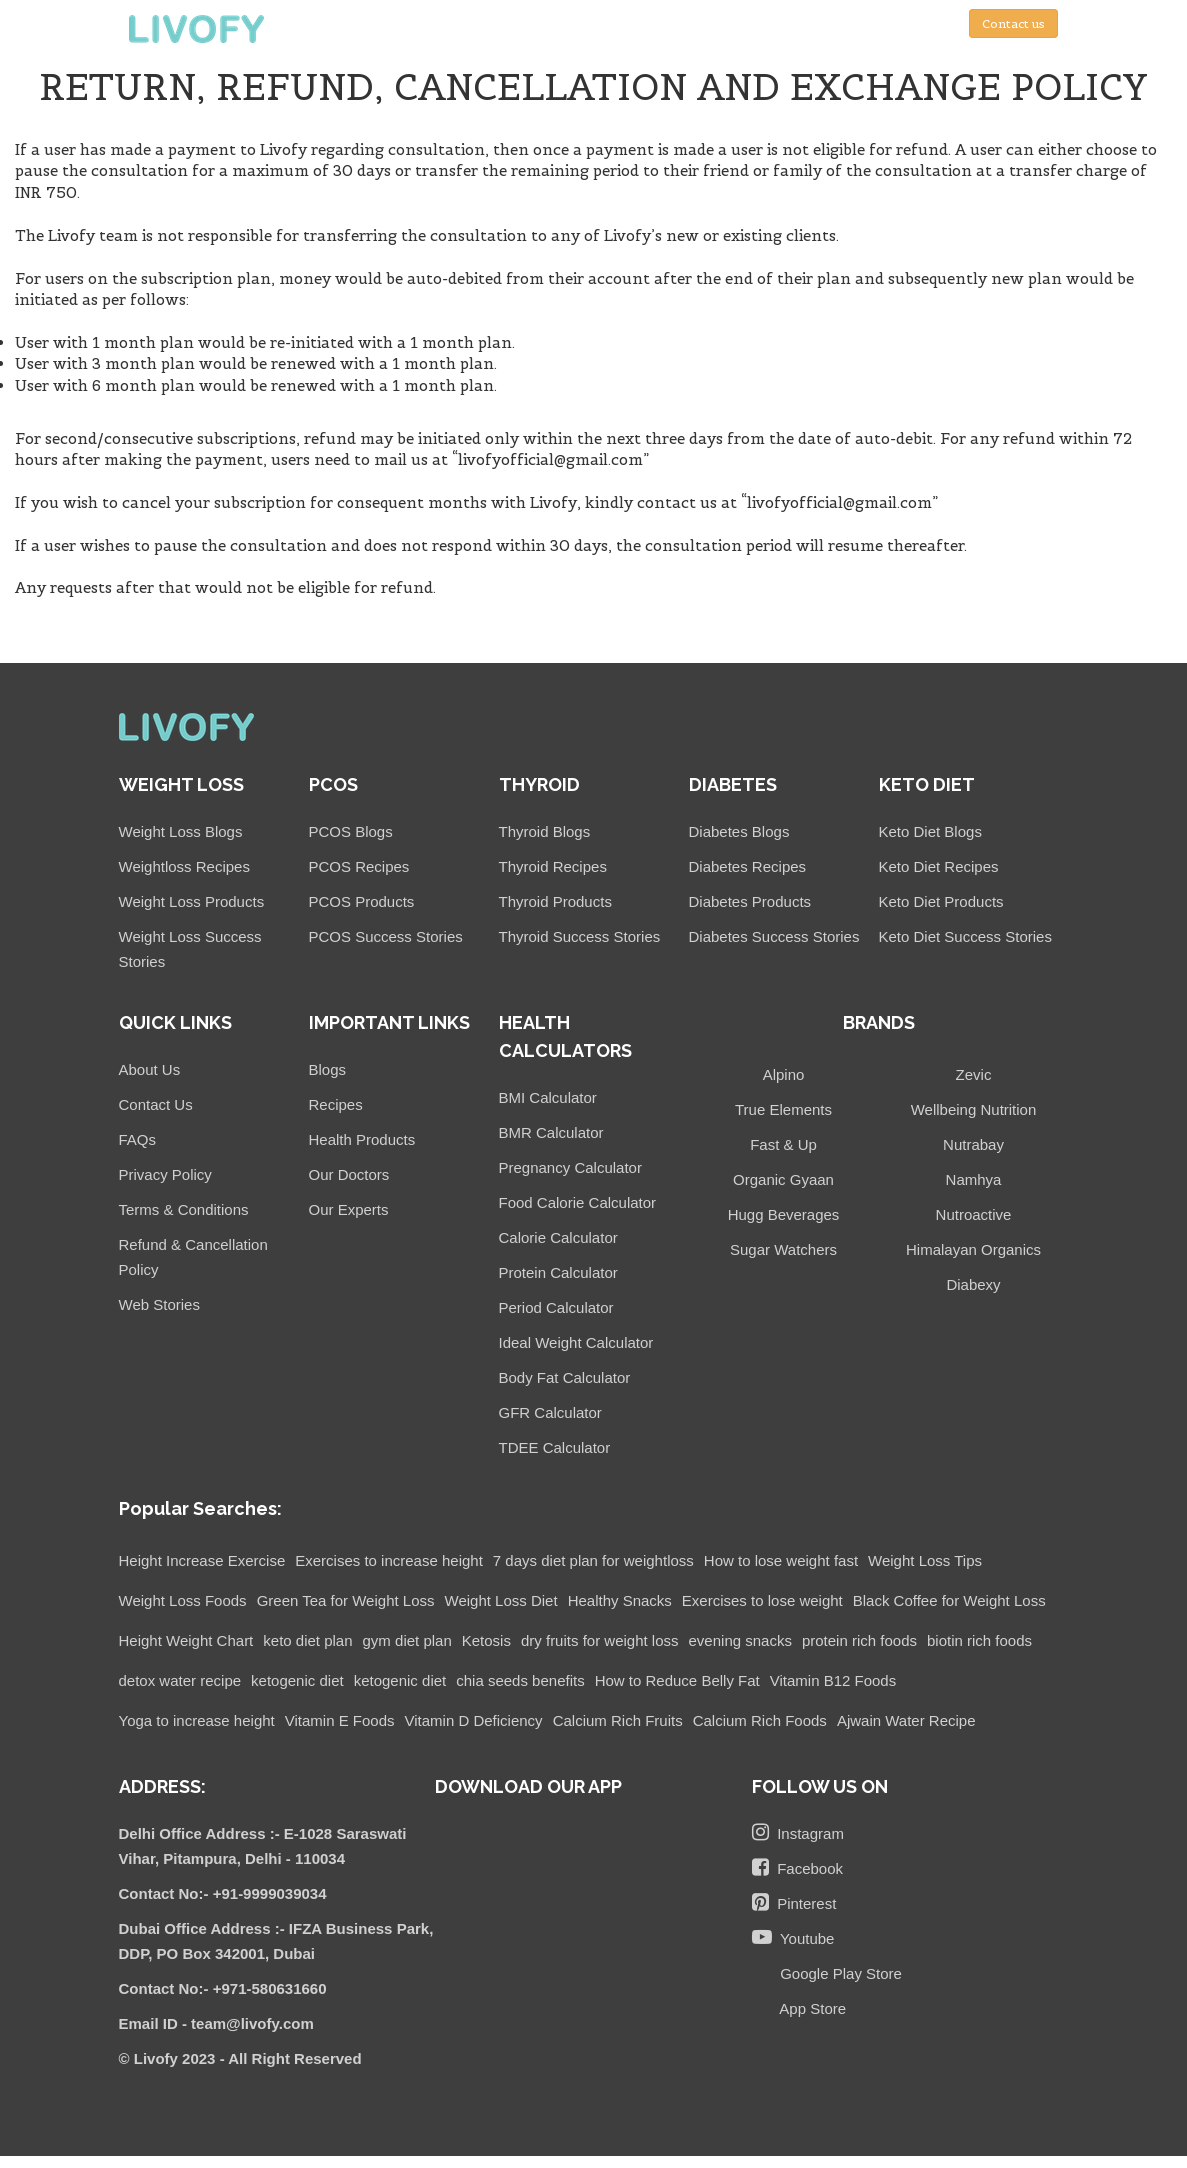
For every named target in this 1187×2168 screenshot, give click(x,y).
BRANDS (879, 1022)
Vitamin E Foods (340, 1720)
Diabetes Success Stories (774, 936)
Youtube (793, 1937)
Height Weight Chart (186, 1640)
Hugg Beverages (784, 1214)
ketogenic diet (297, 1680)
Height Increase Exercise (202, 1560)
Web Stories (159, 1304)
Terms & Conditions (184, 1209)
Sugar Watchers (783, 1249)
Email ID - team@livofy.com (216, 2023)
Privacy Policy (165, 1174)
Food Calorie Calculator (578, 1202)
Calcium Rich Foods (760, 1720)
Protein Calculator (558, 1272)
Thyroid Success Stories (580, 936)
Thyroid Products (555, 901)
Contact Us (156, 1104)
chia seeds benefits (520, 1680)
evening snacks (740, 1640)
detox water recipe (180, 1680)
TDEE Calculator (555, 1447)
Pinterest (794, 1902)
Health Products (362, 1139)
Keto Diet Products (941, 901)
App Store (809, 2008)
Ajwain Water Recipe (906, 1720)
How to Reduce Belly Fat (677, 1680)
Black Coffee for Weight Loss (949, 1600)
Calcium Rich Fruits (618, 1720)
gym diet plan (407, 1640)
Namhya (974, 1179)
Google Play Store (837, 1973)
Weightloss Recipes (184, 866)
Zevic (974, 1074)
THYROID (539, 784)
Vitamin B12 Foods (833, 1680)
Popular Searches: (200, 1508)
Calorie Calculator (558, 1237)
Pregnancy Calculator (570, 1167)
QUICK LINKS (175, 1022)
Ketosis (486, 1640)
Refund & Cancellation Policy (193, 1257)
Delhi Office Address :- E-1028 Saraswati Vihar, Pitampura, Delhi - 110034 (263, 1846)
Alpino (784, 1074)
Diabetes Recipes (748, 866)
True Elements (783, 1109)
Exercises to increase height (389, 1560)
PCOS (333, 784)
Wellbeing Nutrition (974, 1109)
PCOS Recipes (359, 866)
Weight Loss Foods (183, 1600)
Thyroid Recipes (553, 866)
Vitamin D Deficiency (474, 1720)
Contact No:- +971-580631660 (223, 1988)
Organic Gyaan (783, 1179)
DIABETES (733, 784)
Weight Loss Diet (501, 1600)
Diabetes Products (750, 901)
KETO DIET (927, 784)
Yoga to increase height (197, 1720)
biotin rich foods (979, 1640)
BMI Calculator (548, 1097)
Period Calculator (556, 1307)
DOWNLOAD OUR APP (528, 1786)
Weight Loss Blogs (181, 831)
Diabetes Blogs (739, 831)
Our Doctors (349, 1174)
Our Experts (349, 1209)
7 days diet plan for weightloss (593, 1560)
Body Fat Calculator (565, 1377)
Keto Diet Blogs (930, 831)
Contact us (1013, 23)
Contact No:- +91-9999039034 (223, 1893)
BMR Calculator (551, 1132)
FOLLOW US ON (820, 1786)
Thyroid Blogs (545, 831)
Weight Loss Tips (925, 1560)
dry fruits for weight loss (600, 1640)
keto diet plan (307, 1640)
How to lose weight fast (781, 1560)
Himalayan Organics (973, 1249)
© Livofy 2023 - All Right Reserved (240, 2058)
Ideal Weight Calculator (576, 1342)
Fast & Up (783, 1144)
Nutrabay (973, 1144)
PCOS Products (362, 901)
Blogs (328, 1069)
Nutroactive (974, 1214)
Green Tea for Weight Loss (346, 1600)
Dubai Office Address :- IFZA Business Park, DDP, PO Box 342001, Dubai (276, 1941)
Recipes (336, 1104)
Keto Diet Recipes (939, 866)
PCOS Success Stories (386, 936)
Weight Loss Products (192, 901)
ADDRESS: (162, 1786)
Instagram (798, 1832)
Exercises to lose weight (762, 1600)
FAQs (138, 1139)
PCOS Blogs (351, 831)
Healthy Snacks (620, 1600)
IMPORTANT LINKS (389, 1022)
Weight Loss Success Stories (190, 949)
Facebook (797, 1867)
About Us (150, 1069)
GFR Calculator (550, 1412)
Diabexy (973, 1284)
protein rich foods (859, 1640)
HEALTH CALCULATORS (565, 1036)
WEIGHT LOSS (181, 784)
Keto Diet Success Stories (965, 936)
